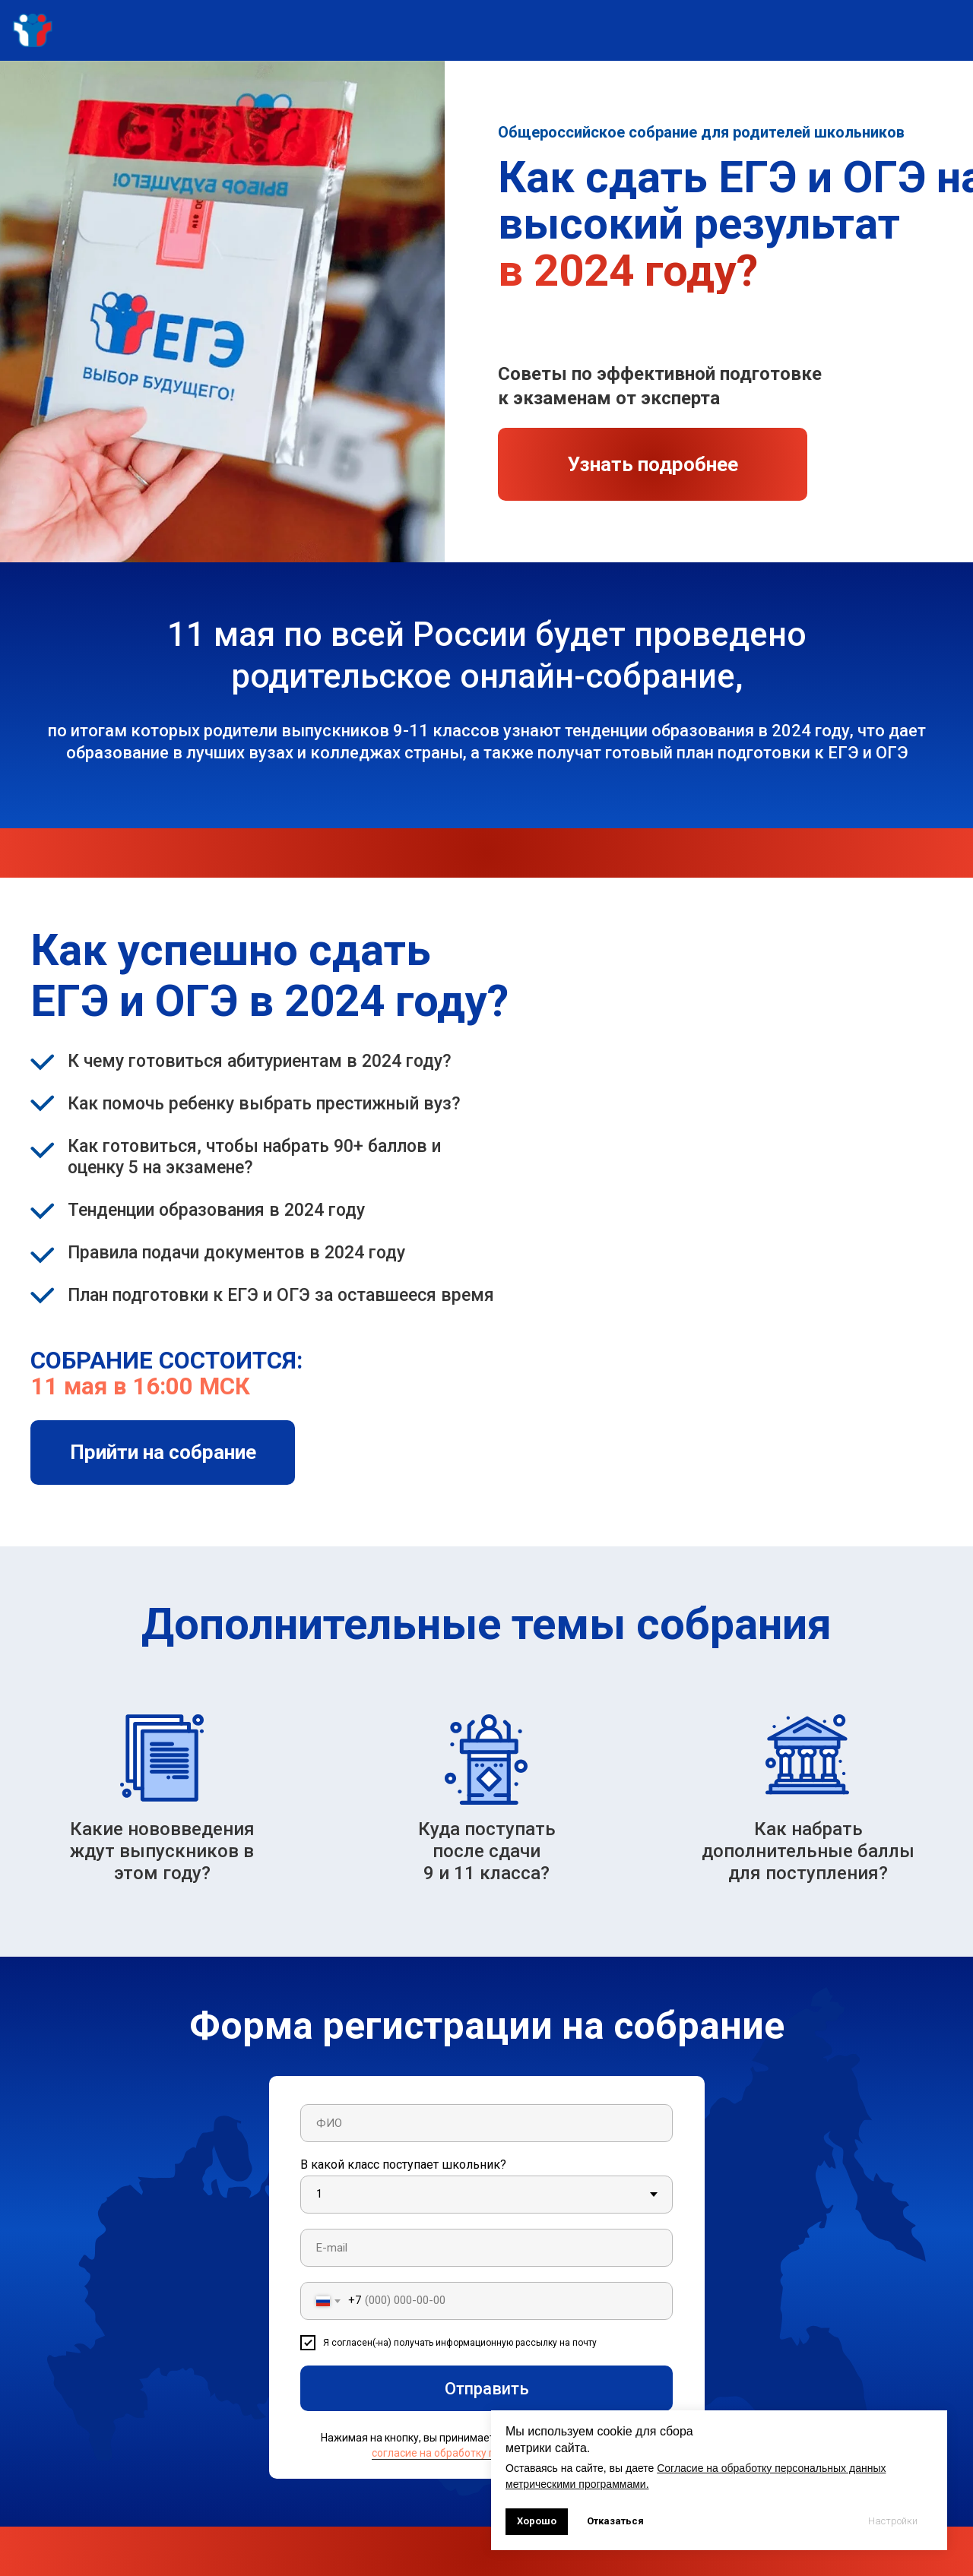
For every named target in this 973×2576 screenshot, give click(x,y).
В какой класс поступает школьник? (403, 2164)
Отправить (487, 2388)
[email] (486, 2248)
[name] (486, 2123)
